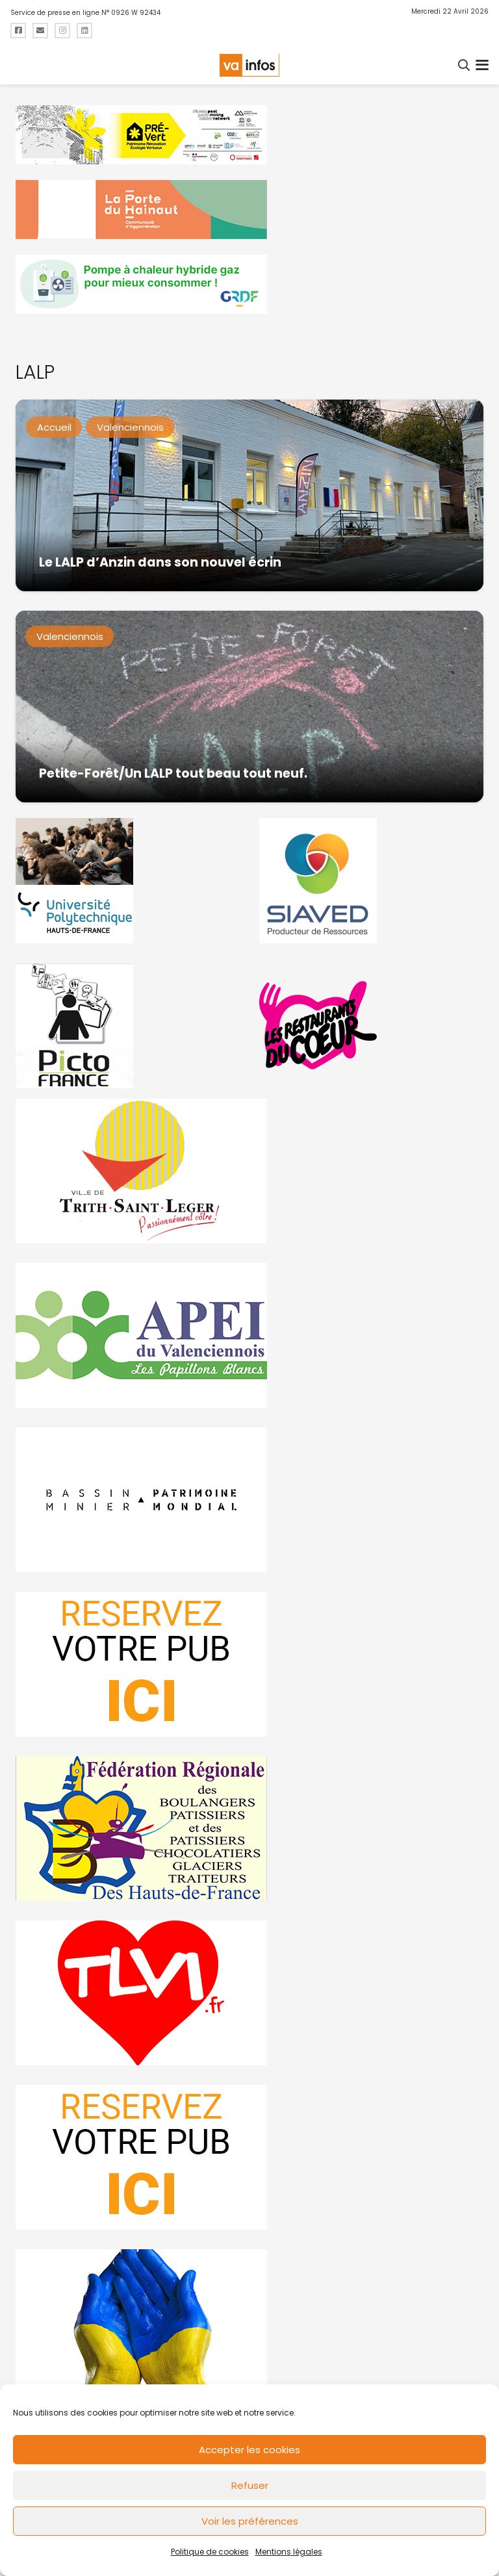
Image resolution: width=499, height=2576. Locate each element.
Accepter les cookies (249, 2449)
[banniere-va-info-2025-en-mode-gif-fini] (249, 284)
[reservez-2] (249, 1664)
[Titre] (18, 30)
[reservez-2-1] (249, 2157)
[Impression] (249, 1335)
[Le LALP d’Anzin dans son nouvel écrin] (249, 495)
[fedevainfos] (249, 1828)
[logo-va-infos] (249, 65)
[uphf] (128, 880)
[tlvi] (249, 1992)
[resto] (371, 1025)
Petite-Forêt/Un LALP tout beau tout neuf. (173, 773)
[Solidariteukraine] (249, 2321)
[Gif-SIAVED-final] (371, 880)
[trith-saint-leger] (249, 1171)
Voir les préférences (249, 2521)
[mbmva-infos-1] (249, 1499)
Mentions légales (288, 2551)
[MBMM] (249, 134)
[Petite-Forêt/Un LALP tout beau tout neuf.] (249, 706)
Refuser (249, 2485)
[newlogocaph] (249, 209)
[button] (465, 65)
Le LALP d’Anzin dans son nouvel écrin (160, 562)
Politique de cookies (210, 2551)
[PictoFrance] (128, 1025)
